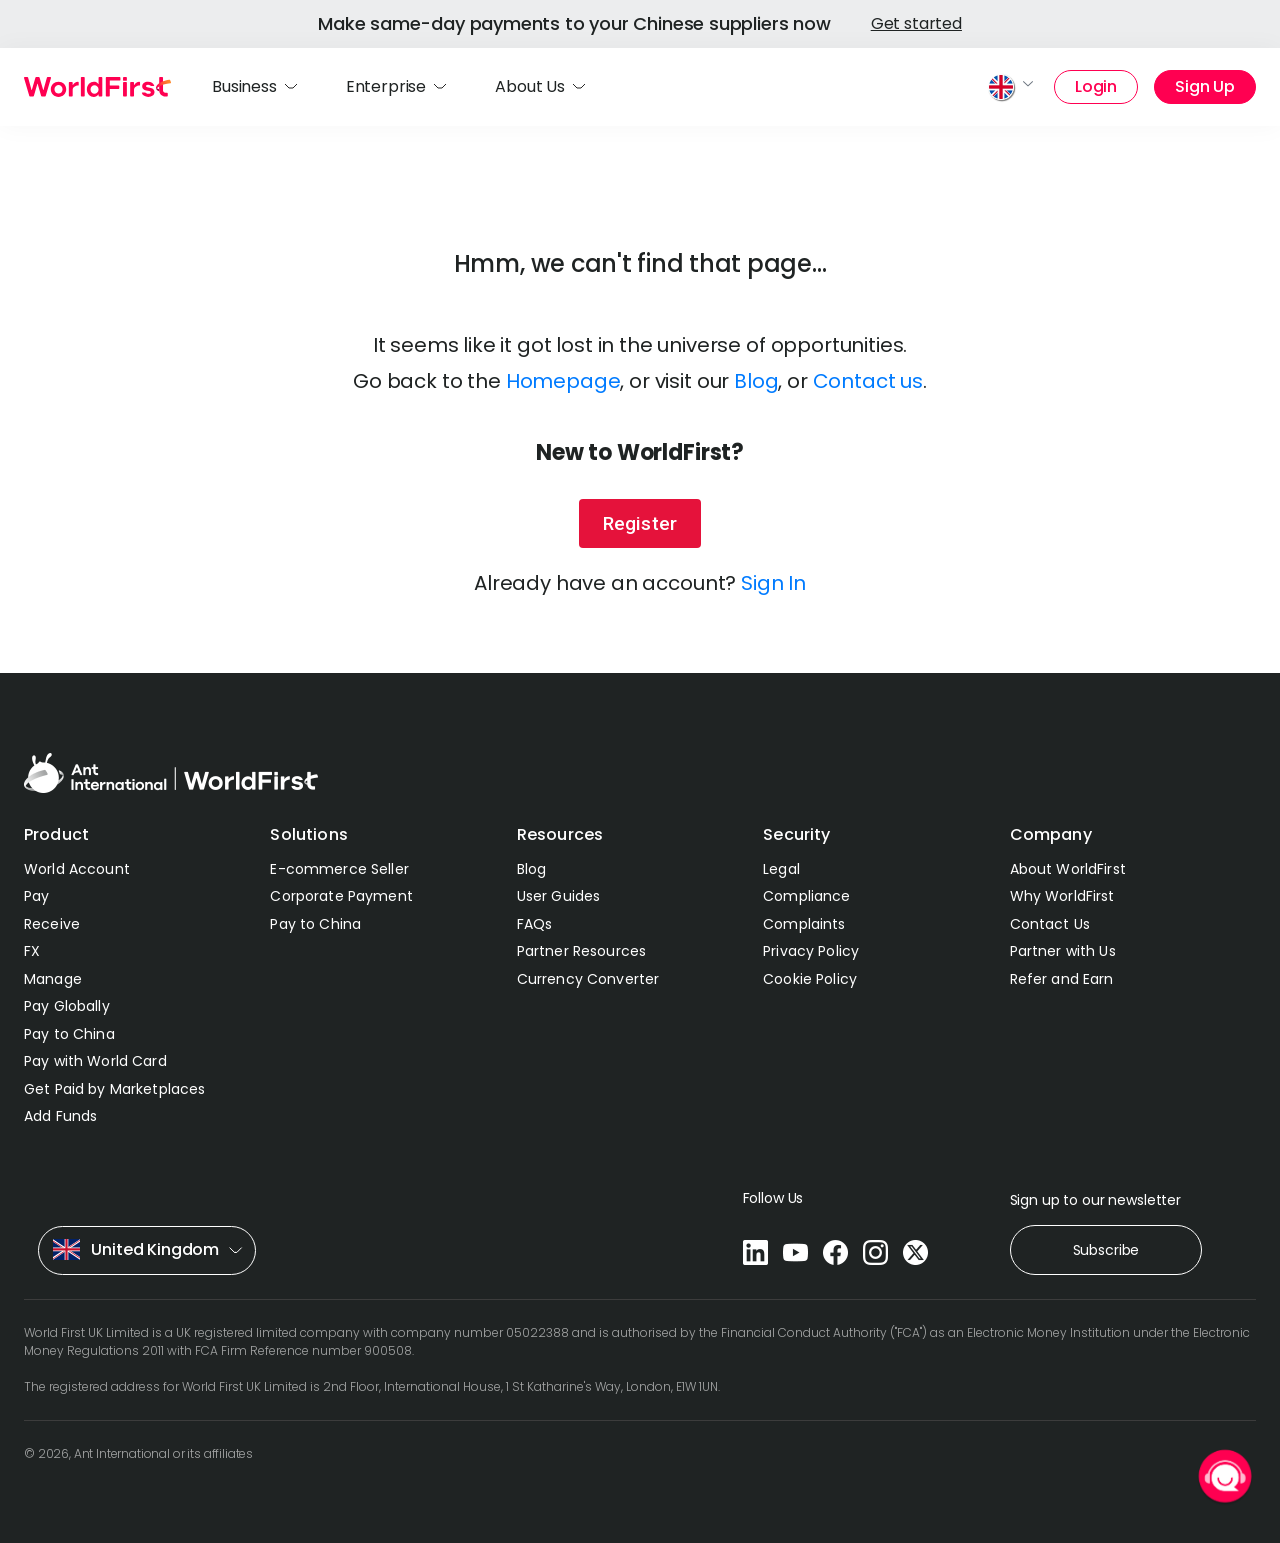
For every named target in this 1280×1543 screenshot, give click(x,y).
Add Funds (60, 1116)
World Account (77, 869)
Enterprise (386, 86)
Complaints (804, 924)
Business (244, 86)
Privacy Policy (811, 951)
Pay (36, 896)
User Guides (559, 896)
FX (32, 951)
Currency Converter (588, 979)
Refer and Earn (1062, 979)
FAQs (535, 924)
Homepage (563, 381)
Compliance (806, 896)
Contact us (868, 381)
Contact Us (1050, 924)
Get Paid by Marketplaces (114, 1089)
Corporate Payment (341, 896)
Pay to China (69, 1034)
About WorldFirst (1068, 869)
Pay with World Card (95, 1061)
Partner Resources (581, 951)
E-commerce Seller (339, 869)
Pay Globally (67, 1006)
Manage (53, 979)
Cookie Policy (810, 979)
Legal (781, 869)
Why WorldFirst (1062, 896)
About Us (530, 86)
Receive (52, 924)
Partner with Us (1063, 951)
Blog (756, 381)
